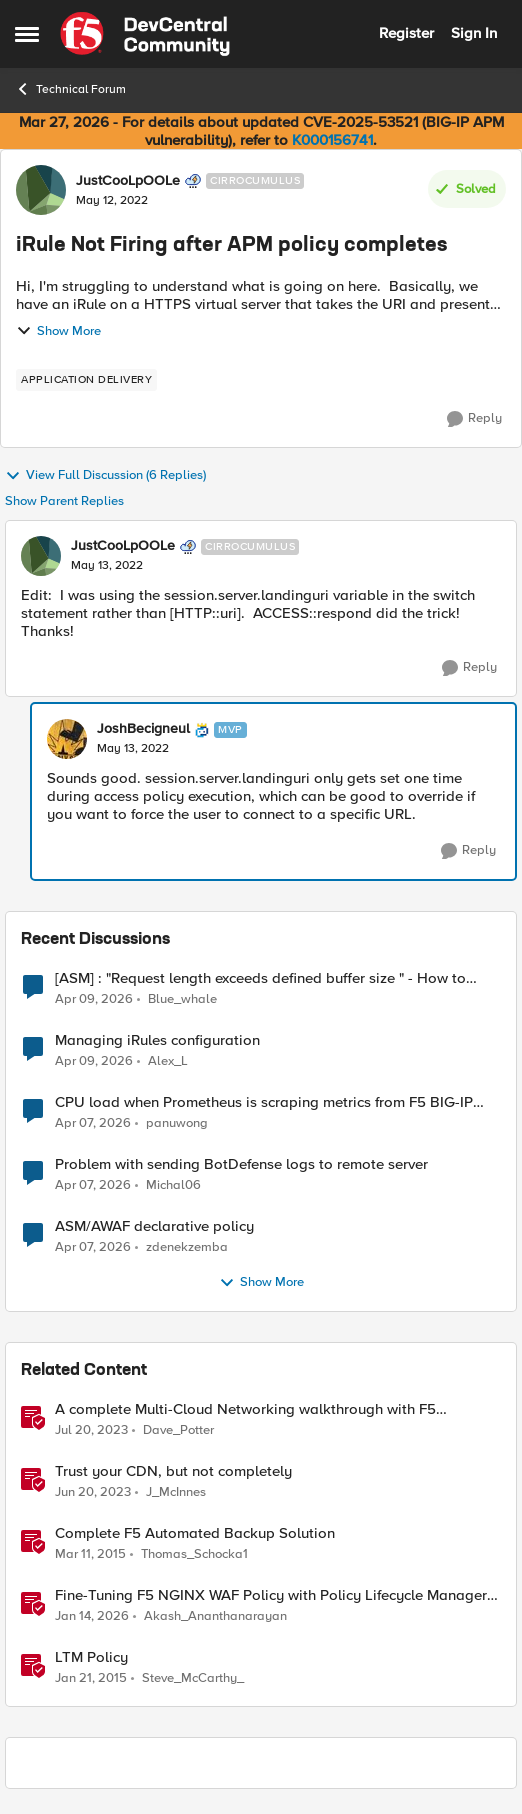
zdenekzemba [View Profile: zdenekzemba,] (187, 1246)
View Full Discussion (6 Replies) (105, 476)
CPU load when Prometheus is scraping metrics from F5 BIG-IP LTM (264, 1102)
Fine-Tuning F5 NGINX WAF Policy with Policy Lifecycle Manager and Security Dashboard (271, 1595)
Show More (58, 331)
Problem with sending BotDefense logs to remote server (241, 1164)
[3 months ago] (94, 999)
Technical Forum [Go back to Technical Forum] (70, 89)
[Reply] (474, 419)
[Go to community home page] (145, 34)
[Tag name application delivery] (86, 380)
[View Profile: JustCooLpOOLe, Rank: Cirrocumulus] (41, 190)
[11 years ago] (90, 1554)
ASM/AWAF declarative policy (154, 1226)
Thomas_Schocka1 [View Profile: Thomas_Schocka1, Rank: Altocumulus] (194, 1553)
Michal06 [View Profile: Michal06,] (173, 1184)
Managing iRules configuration (157, 1040)
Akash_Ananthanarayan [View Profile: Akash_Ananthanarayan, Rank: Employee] (215, 1615)
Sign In (474, 33)
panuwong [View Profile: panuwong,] (177, 1122)
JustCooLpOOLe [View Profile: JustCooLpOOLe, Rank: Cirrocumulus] (128, 181)
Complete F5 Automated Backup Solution (195, 1533)
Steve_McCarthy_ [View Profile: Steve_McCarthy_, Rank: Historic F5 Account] (193, 1678)
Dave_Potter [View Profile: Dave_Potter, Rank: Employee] (178, 1429)
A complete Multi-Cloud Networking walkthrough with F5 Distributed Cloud (245, 1409)
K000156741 (332, 140)
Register (406, 33)
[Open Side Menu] (27, 34)
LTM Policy (91, 1657)
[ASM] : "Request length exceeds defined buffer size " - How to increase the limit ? (260, 978)
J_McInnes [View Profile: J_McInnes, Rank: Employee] (176, 1491)
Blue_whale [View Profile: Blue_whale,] (182, 998)
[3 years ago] (91, 1430)
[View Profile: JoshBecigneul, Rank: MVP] (67, 739)
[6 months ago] (92, 1616)
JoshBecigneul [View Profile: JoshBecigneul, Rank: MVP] (143, 729)
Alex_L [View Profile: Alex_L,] (168, 1060)
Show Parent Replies (64, 501)
